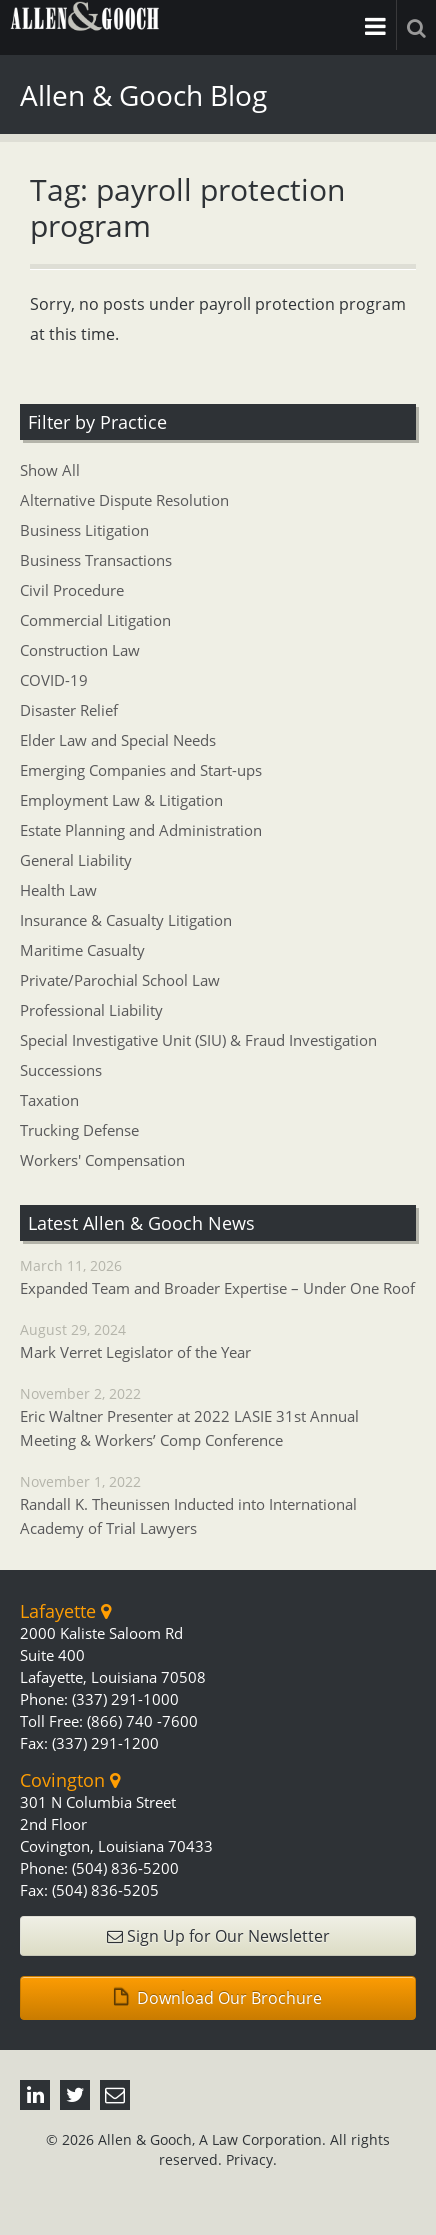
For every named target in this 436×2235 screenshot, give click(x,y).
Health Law (58, 890)
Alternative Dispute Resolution (124, 500)
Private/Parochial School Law (120, 980)
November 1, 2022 (218, 1506)
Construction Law (80, 650)
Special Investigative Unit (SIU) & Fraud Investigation (198, 1040)
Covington (70, 1780)
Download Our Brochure (218, 1998)
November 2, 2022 (218, 1418)
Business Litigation (84, 530)
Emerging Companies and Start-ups (141, 770)
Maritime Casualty (82, 950)
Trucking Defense (79, 1130)
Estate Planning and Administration (141, 830)
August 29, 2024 (218, 1342)
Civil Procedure (72, 590)
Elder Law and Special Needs (118, 740)
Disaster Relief (69, 710)
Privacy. (251, 2159)
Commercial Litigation (95, 620)
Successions (61, 1070)
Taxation (49, 1100)
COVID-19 (54, 680)
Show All (50, 470)
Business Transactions (96, 560)
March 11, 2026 (218, 1278)
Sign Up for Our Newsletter (218, 1936)
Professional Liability (91, 1010)
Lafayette (65, 1611)
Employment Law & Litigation (121, 800)
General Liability (76, 860)
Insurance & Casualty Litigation (126, 920)
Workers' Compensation (102, 1160)
